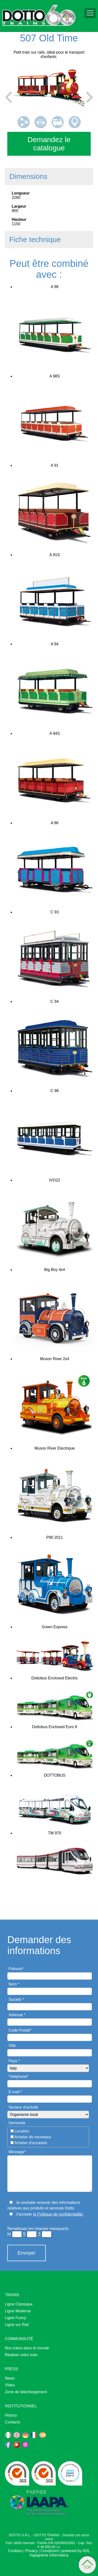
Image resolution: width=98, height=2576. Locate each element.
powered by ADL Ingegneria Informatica (60, 2553)
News (10, 2378)
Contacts (12, 2422)
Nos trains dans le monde (27, 2348)
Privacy (31, 2551)
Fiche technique (35, 239)
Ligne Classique (19, 2304)
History (11, 2415)
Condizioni (49, 2551)
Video (10, 2385)
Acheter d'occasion (30, 2143)
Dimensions (28, 176)
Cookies (15, 2551)
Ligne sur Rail (17, 2325)
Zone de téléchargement (26, 2392)
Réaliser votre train (21, 2355)
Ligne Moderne (18, 2311)
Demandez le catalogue (49, 144)
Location (21, 2131)
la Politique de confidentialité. (58, 2214)
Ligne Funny (15, 2318)
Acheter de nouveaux (32, 2137)
